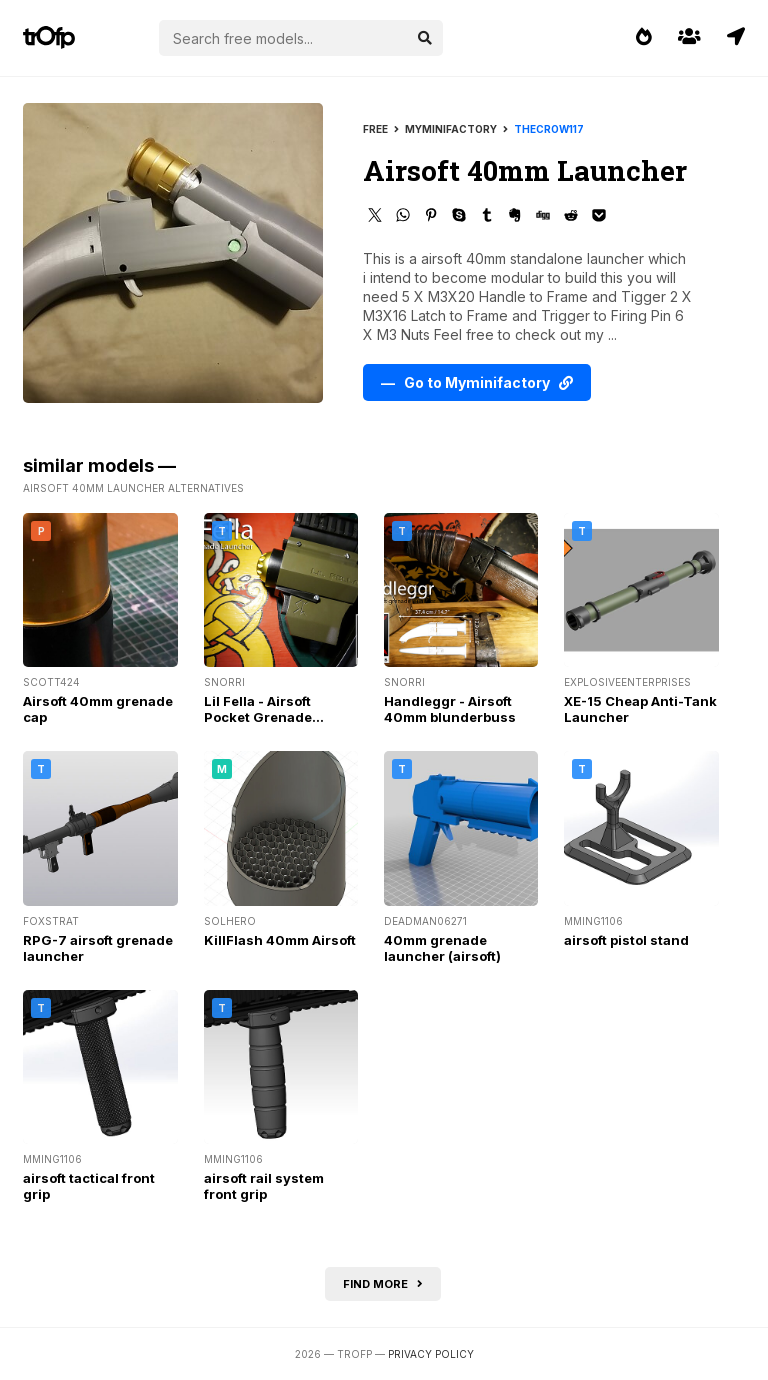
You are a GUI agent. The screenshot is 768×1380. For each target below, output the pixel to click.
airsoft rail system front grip (264, 1186)
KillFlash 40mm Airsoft (280, 940)
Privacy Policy (431, 1354)
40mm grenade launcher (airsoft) (442, 948)
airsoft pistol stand (626, 940)
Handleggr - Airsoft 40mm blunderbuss (450, 709)
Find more (383, 1284)
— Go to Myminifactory (477, 382)
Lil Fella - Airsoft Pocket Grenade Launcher (258, 717)
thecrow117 (549, 129)
